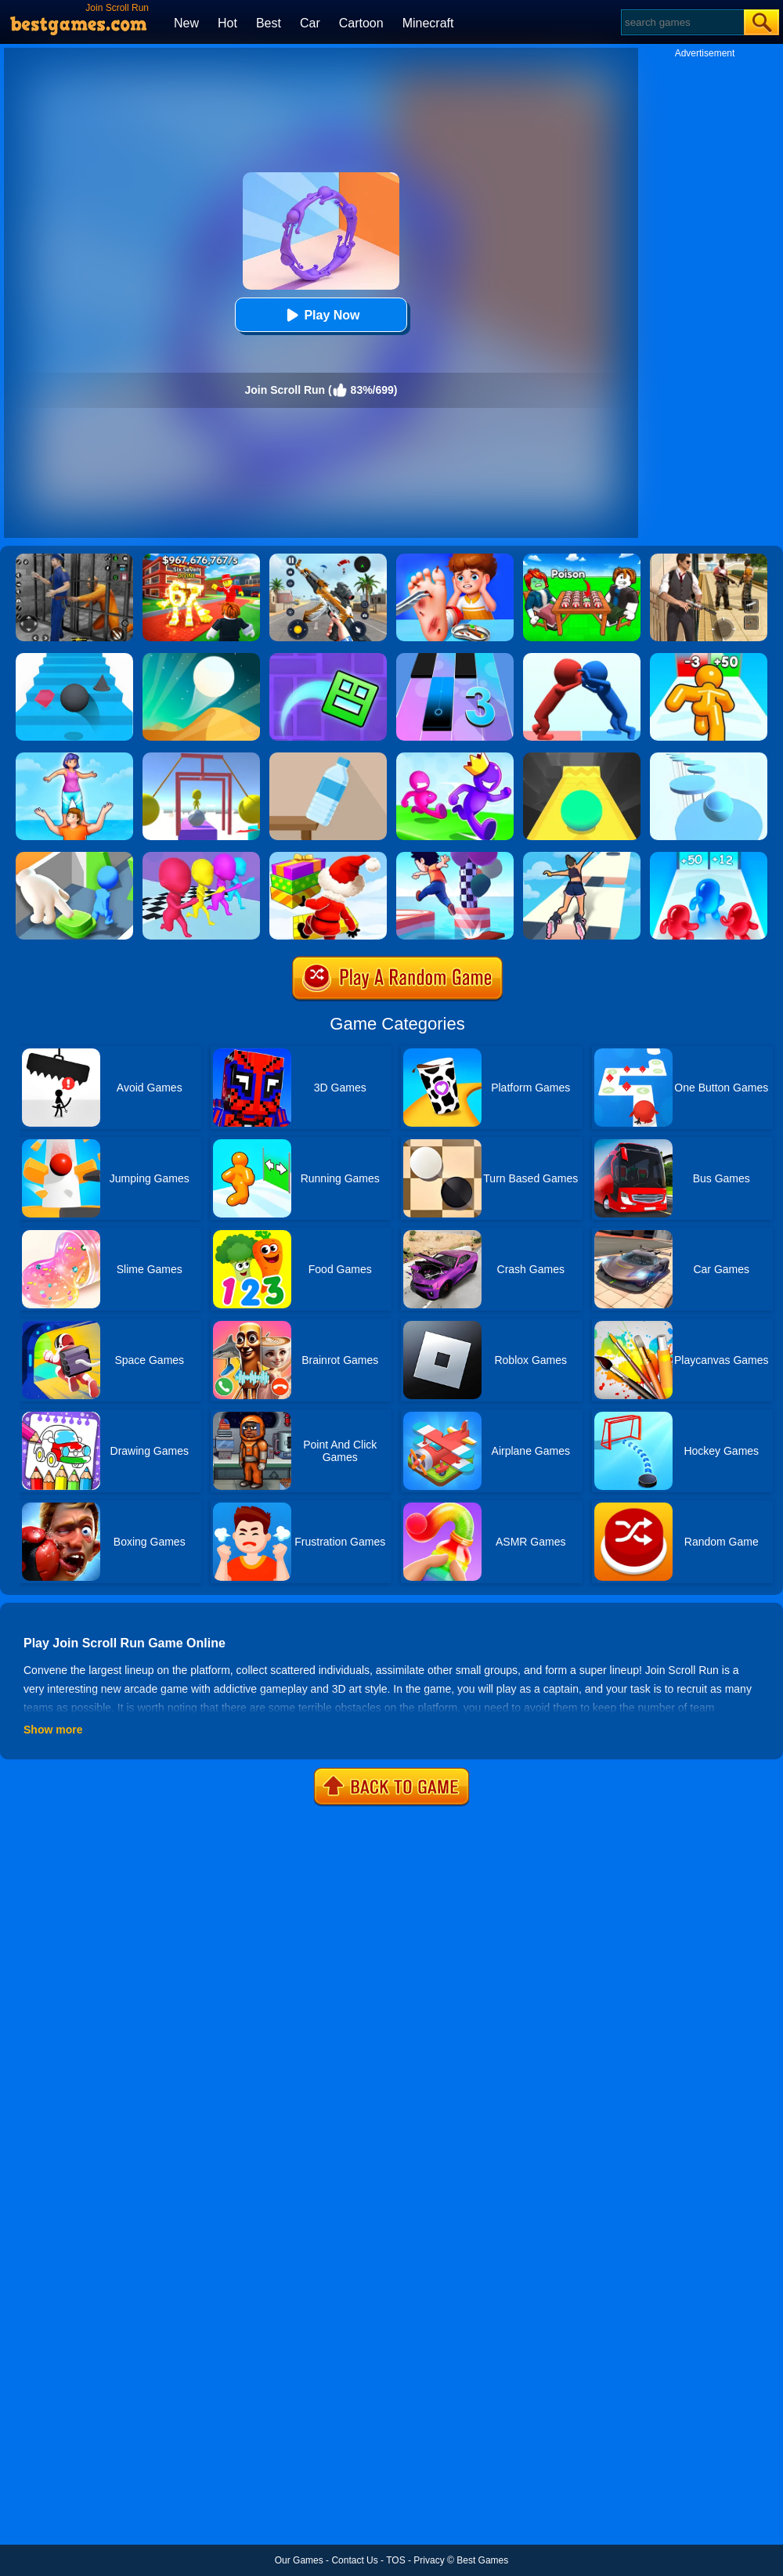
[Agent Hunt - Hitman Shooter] (708, 559)
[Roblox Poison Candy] (581, 559)
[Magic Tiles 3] (455, 658)
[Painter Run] (201, 757)
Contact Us (354, 2560)
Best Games (482, 2560)
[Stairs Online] (74, 658)
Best (268, 23)
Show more (52, 1729)
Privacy (428, 2560)
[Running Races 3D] (201, 857)
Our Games (299, 2560)
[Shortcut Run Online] (328, 857)
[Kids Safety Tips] (455, 559)
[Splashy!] (708, 757)
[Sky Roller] (581, 857)
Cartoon (361, 23)
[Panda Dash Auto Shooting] (328, 559)
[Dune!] (201, 658)
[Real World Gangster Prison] (74, 559)
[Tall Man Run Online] (708, 658)
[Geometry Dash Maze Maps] (328, 658)
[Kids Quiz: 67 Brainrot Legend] (201, 559)
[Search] (681, 22)
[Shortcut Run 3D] (455, 857)
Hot (227, 23)
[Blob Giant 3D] (708, 857)
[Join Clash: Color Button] (74, 857)
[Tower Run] (74, 757)
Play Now (320, 315)
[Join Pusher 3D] (581, 658)
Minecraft (428, 23)
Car (310, 23)
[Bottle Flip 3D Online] (328, 757)
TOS (395, 2560)
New (186, 23)
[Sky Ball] (581, 757)
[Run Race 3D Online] (455, 757)
